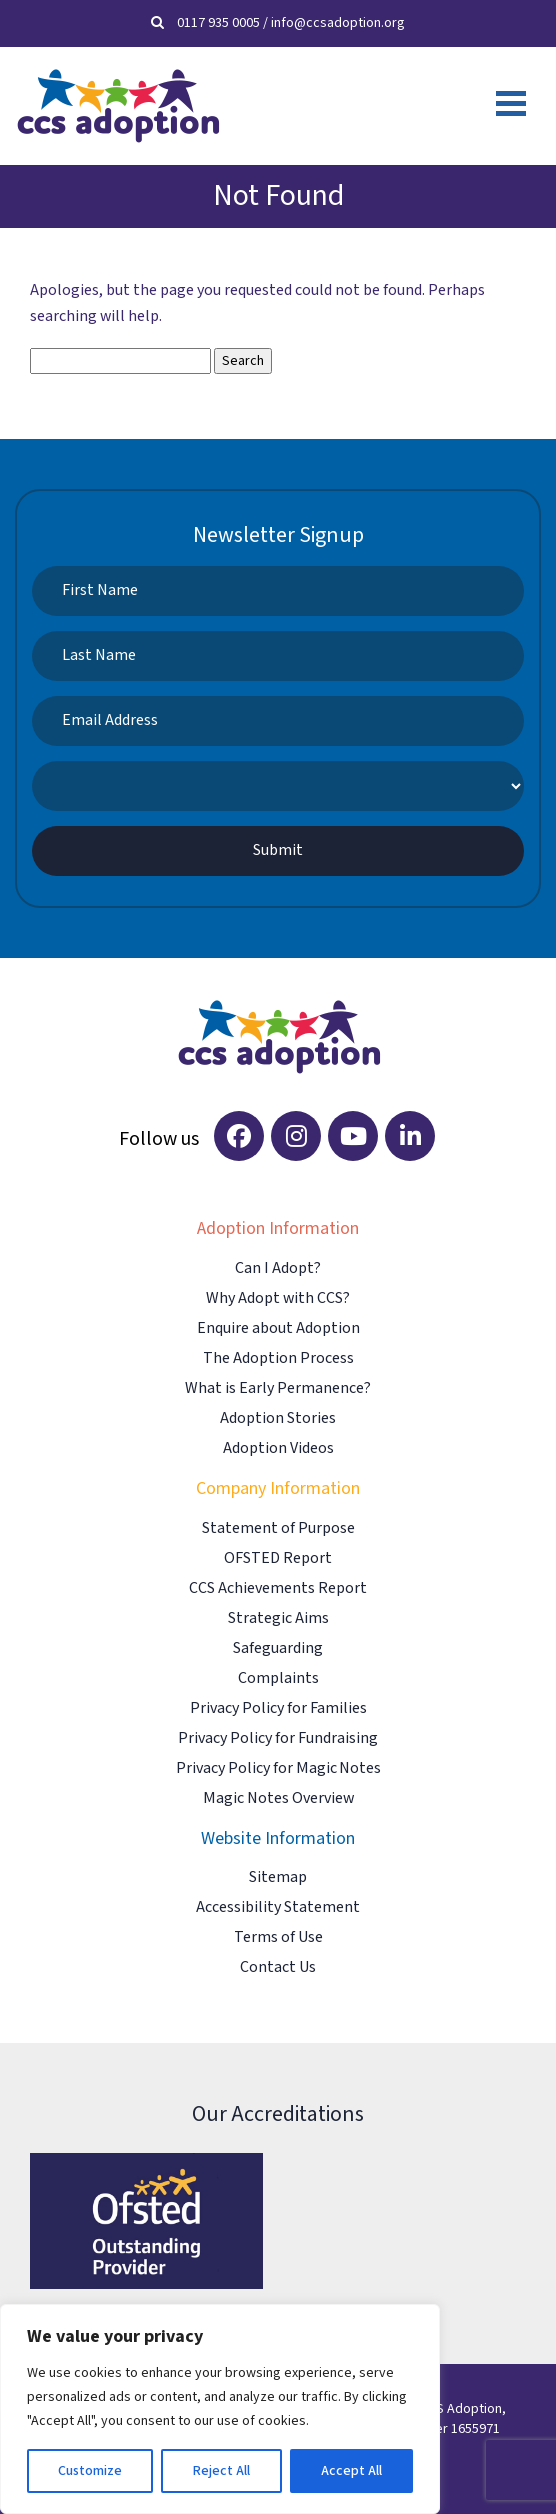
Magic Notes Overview (278, 1798)
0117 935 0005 (218, 23)
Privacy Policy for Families (278, 1708)
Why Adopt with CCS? (278, 1298)
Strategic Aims (278, 1618)
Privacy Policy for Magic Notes (278, 1768)
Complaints (278, 1678)
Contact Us (278, 1967)
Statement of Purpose (278, 1528)
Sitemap (278, 1877)
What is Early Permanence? (278, 1388)
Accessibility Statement (278, 1907)
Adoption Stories (278, 1418)
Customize (90, 2471)
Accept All (351, 2471)
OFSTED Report (278, 1558)
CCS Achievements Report (278, 1588)
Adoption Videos (278, 1448)
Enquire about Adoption (278, 1328)
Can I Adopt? (278, 1268)
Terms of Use (278, 1937)
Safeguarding (278, 1648)
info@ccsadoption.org (338, 23)
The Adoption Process (278, 1358)
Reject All (221, 2471)
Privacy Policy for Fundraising (278, 1738)
